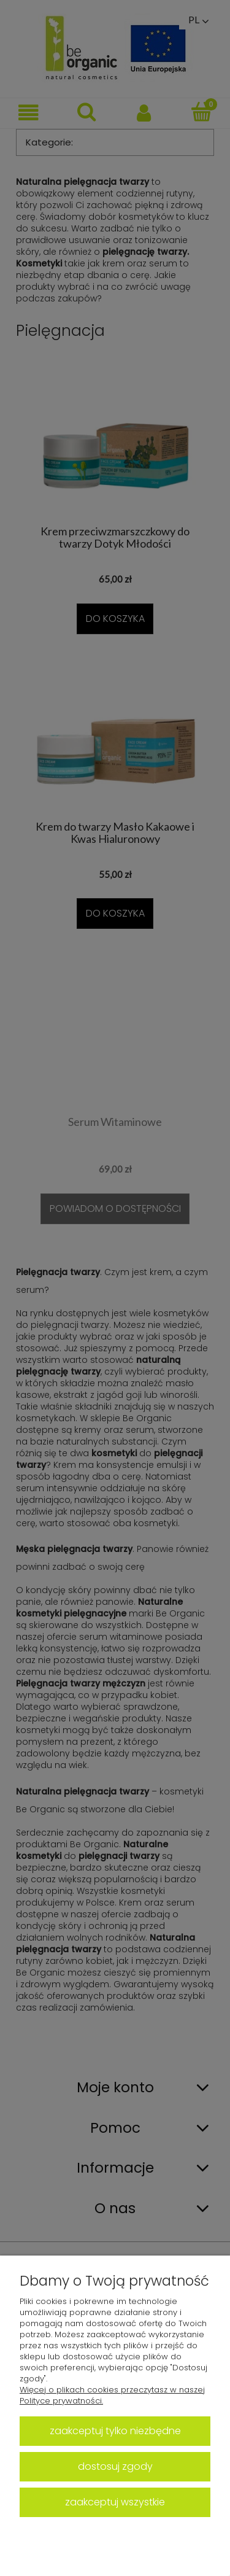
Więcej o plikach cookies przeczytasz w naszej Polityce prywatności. (112, 2395)
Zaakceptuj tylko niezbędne (115, 2431)
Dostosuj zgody (115, 2466)
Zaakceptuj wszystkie (115, 2502)
